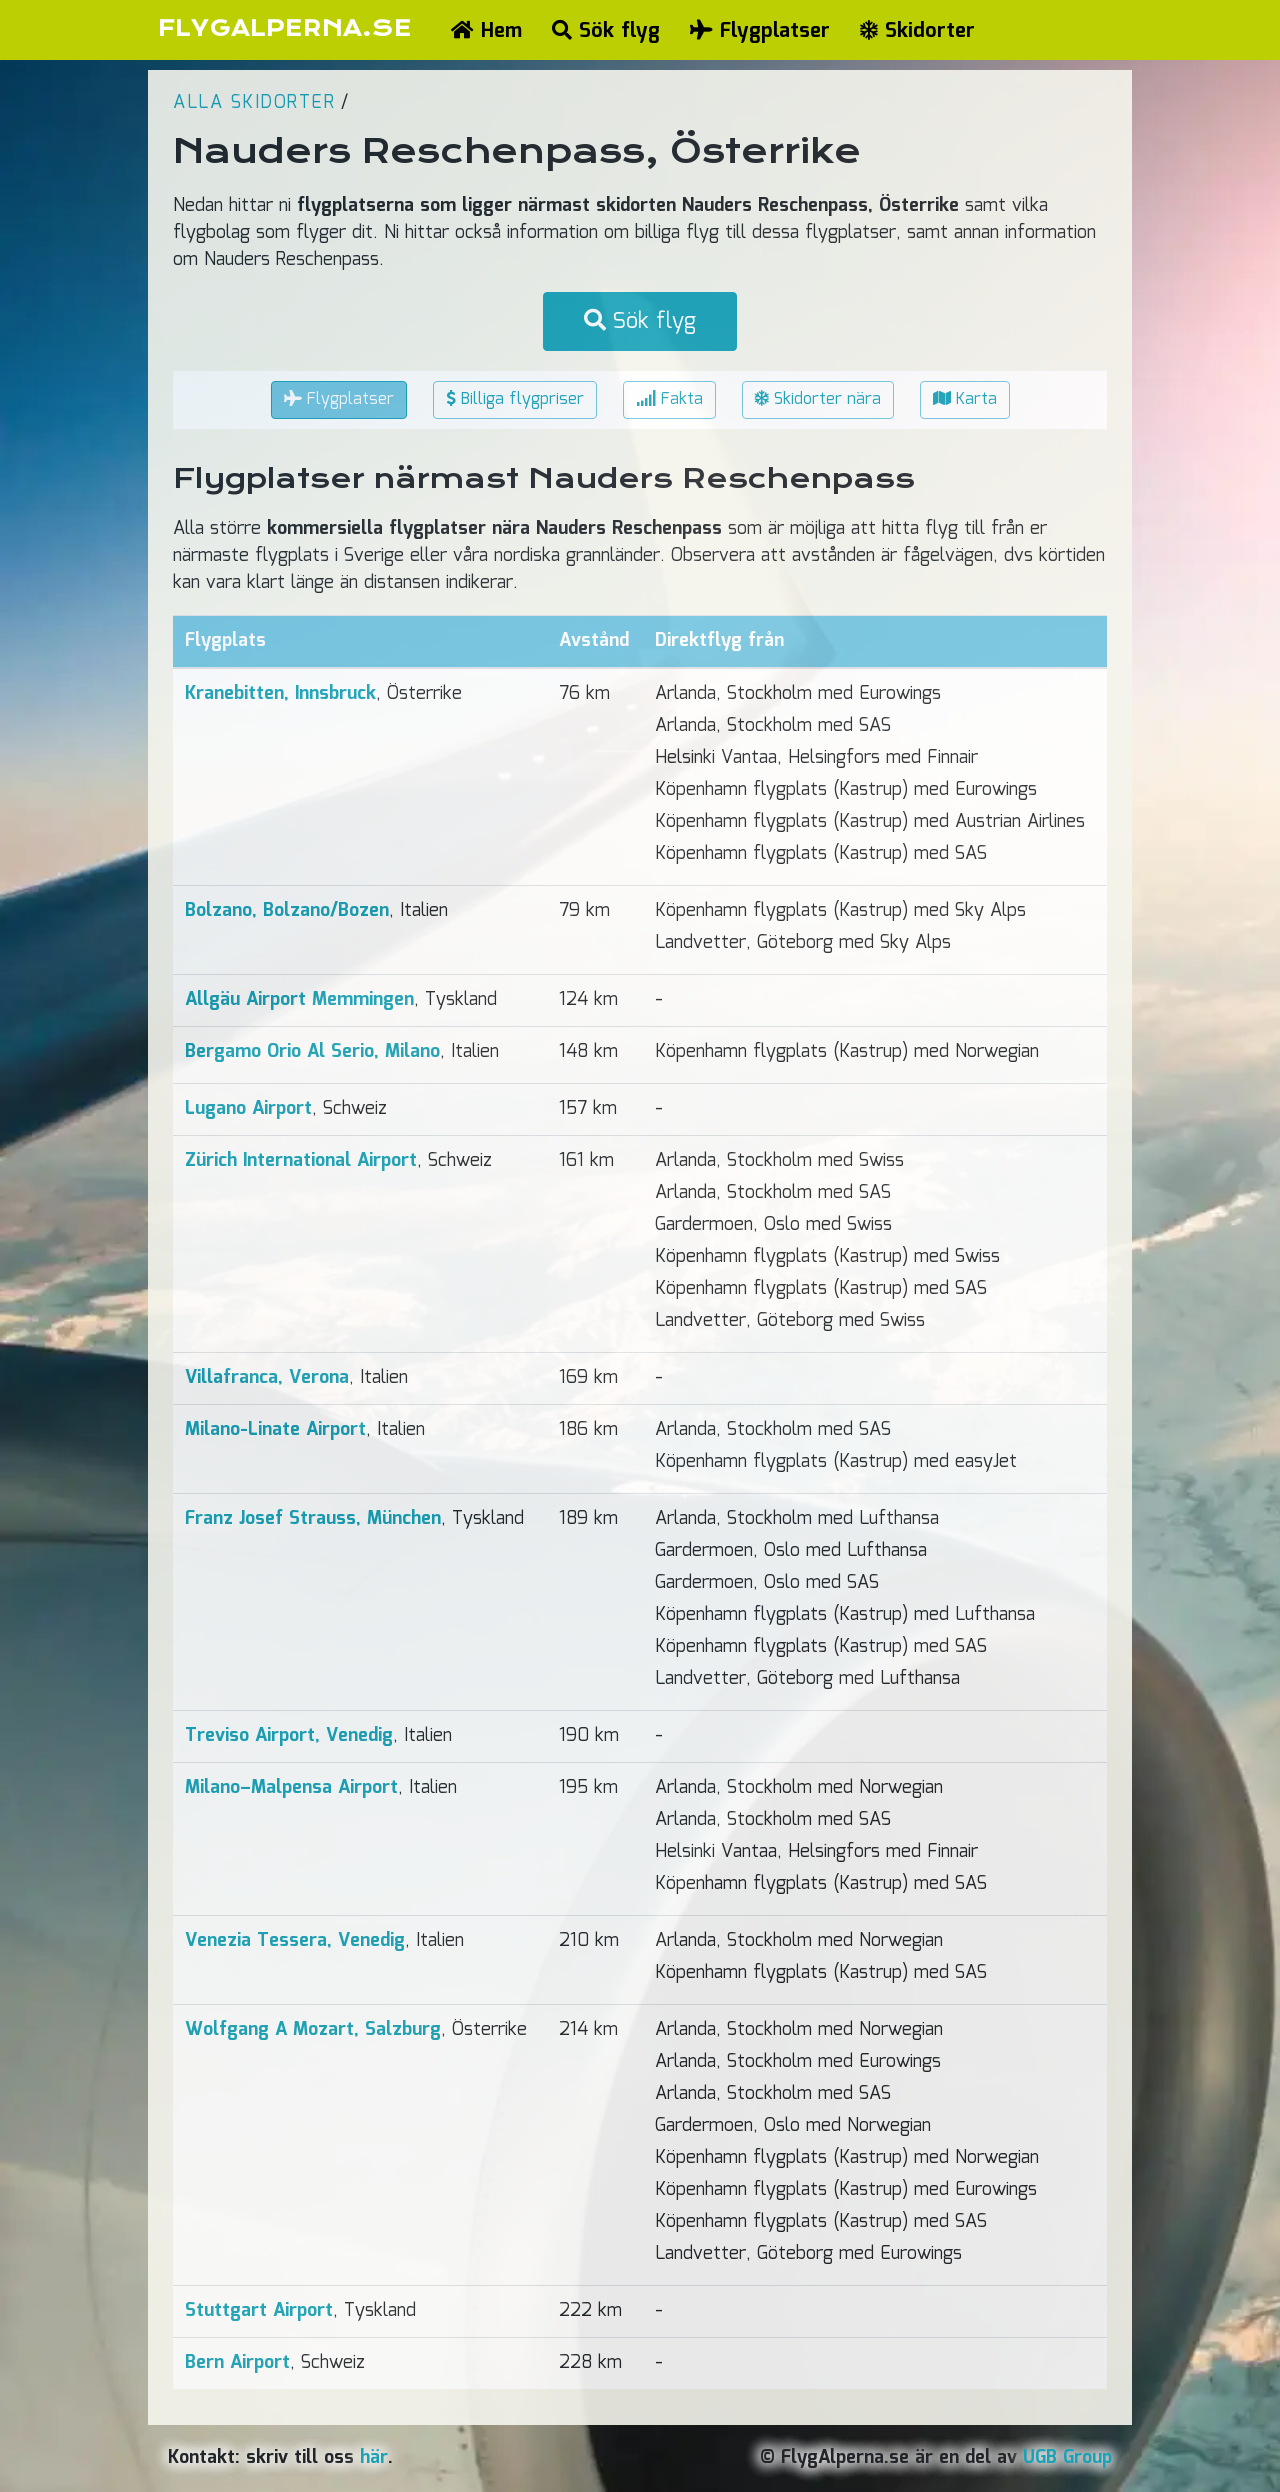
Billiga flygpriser (515, 399)
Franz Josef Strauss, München (313, 1519)
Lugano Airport (248, 1109)
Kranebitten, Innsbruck (280, 694)
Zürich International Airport (301, 1161)
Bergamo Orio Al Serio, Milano (312, 1052)
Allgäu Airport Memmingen (299, 1000)
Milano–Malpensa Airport (291, 1788)
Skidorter (917, 31)
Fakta (669, 399)
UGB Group (1067, 2458)
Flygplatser (760, 31)
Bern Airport (237, 2363)
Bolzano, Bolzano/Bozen (287, 911)
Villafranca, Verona (267, 1378)
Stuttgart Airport (259, 2311)
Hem (486, 31)
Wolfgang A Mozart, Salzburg (313, 2030)
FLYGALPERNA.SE (284, 28)
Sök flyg (606, 31)
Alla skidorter (254, 103)
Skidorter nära (818, 399)
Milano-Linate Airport (275, 1430)
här (374, 2458)
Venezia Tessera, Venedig (295, 1941)
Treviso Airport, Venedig (289, 1736)
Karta (965, 399)
